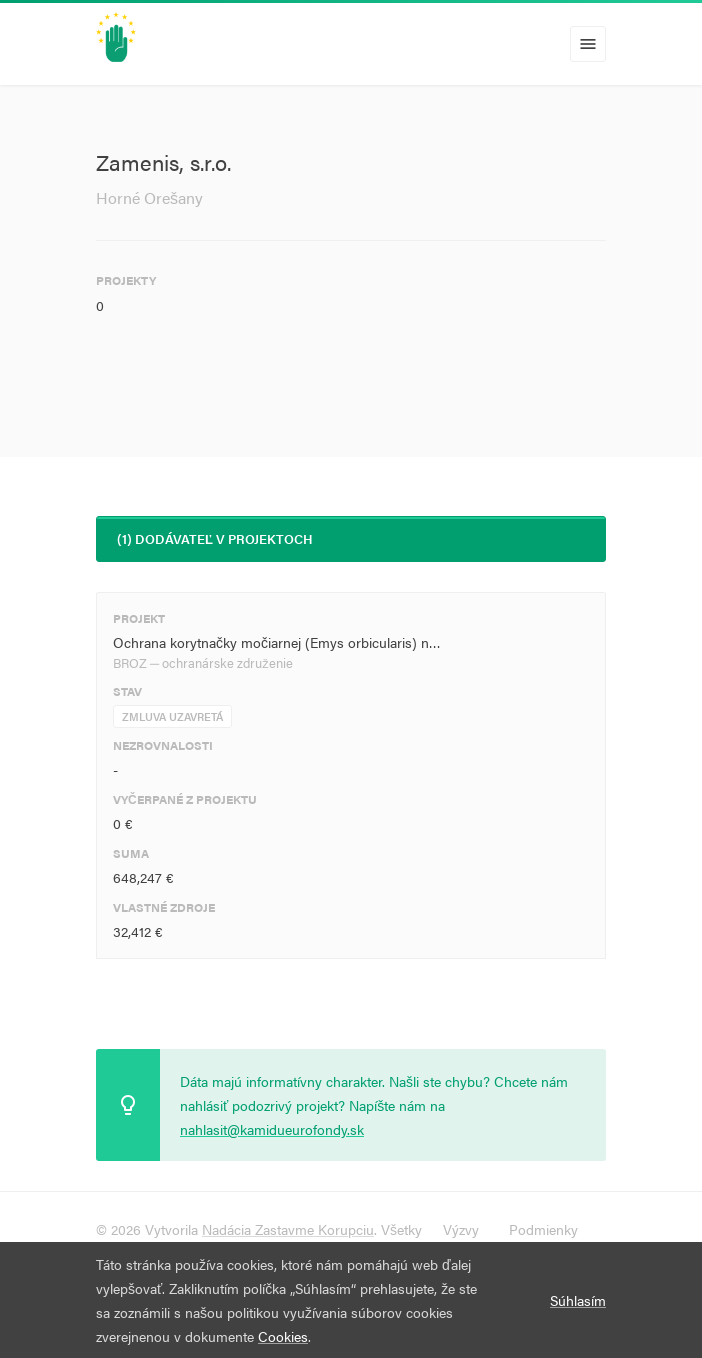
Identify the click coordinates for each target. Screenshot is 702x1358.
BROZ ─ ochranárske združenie (203, 662)
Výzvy (461, 1229)
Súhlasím (578, 1300)
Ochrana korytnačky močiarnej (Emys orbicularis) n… (277, 642)
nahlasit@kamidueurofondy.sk (272, 1129)
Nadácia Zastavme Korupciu (288, 1229)
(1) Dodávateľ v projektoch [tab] (215, 538)
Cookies (283, 1336)
